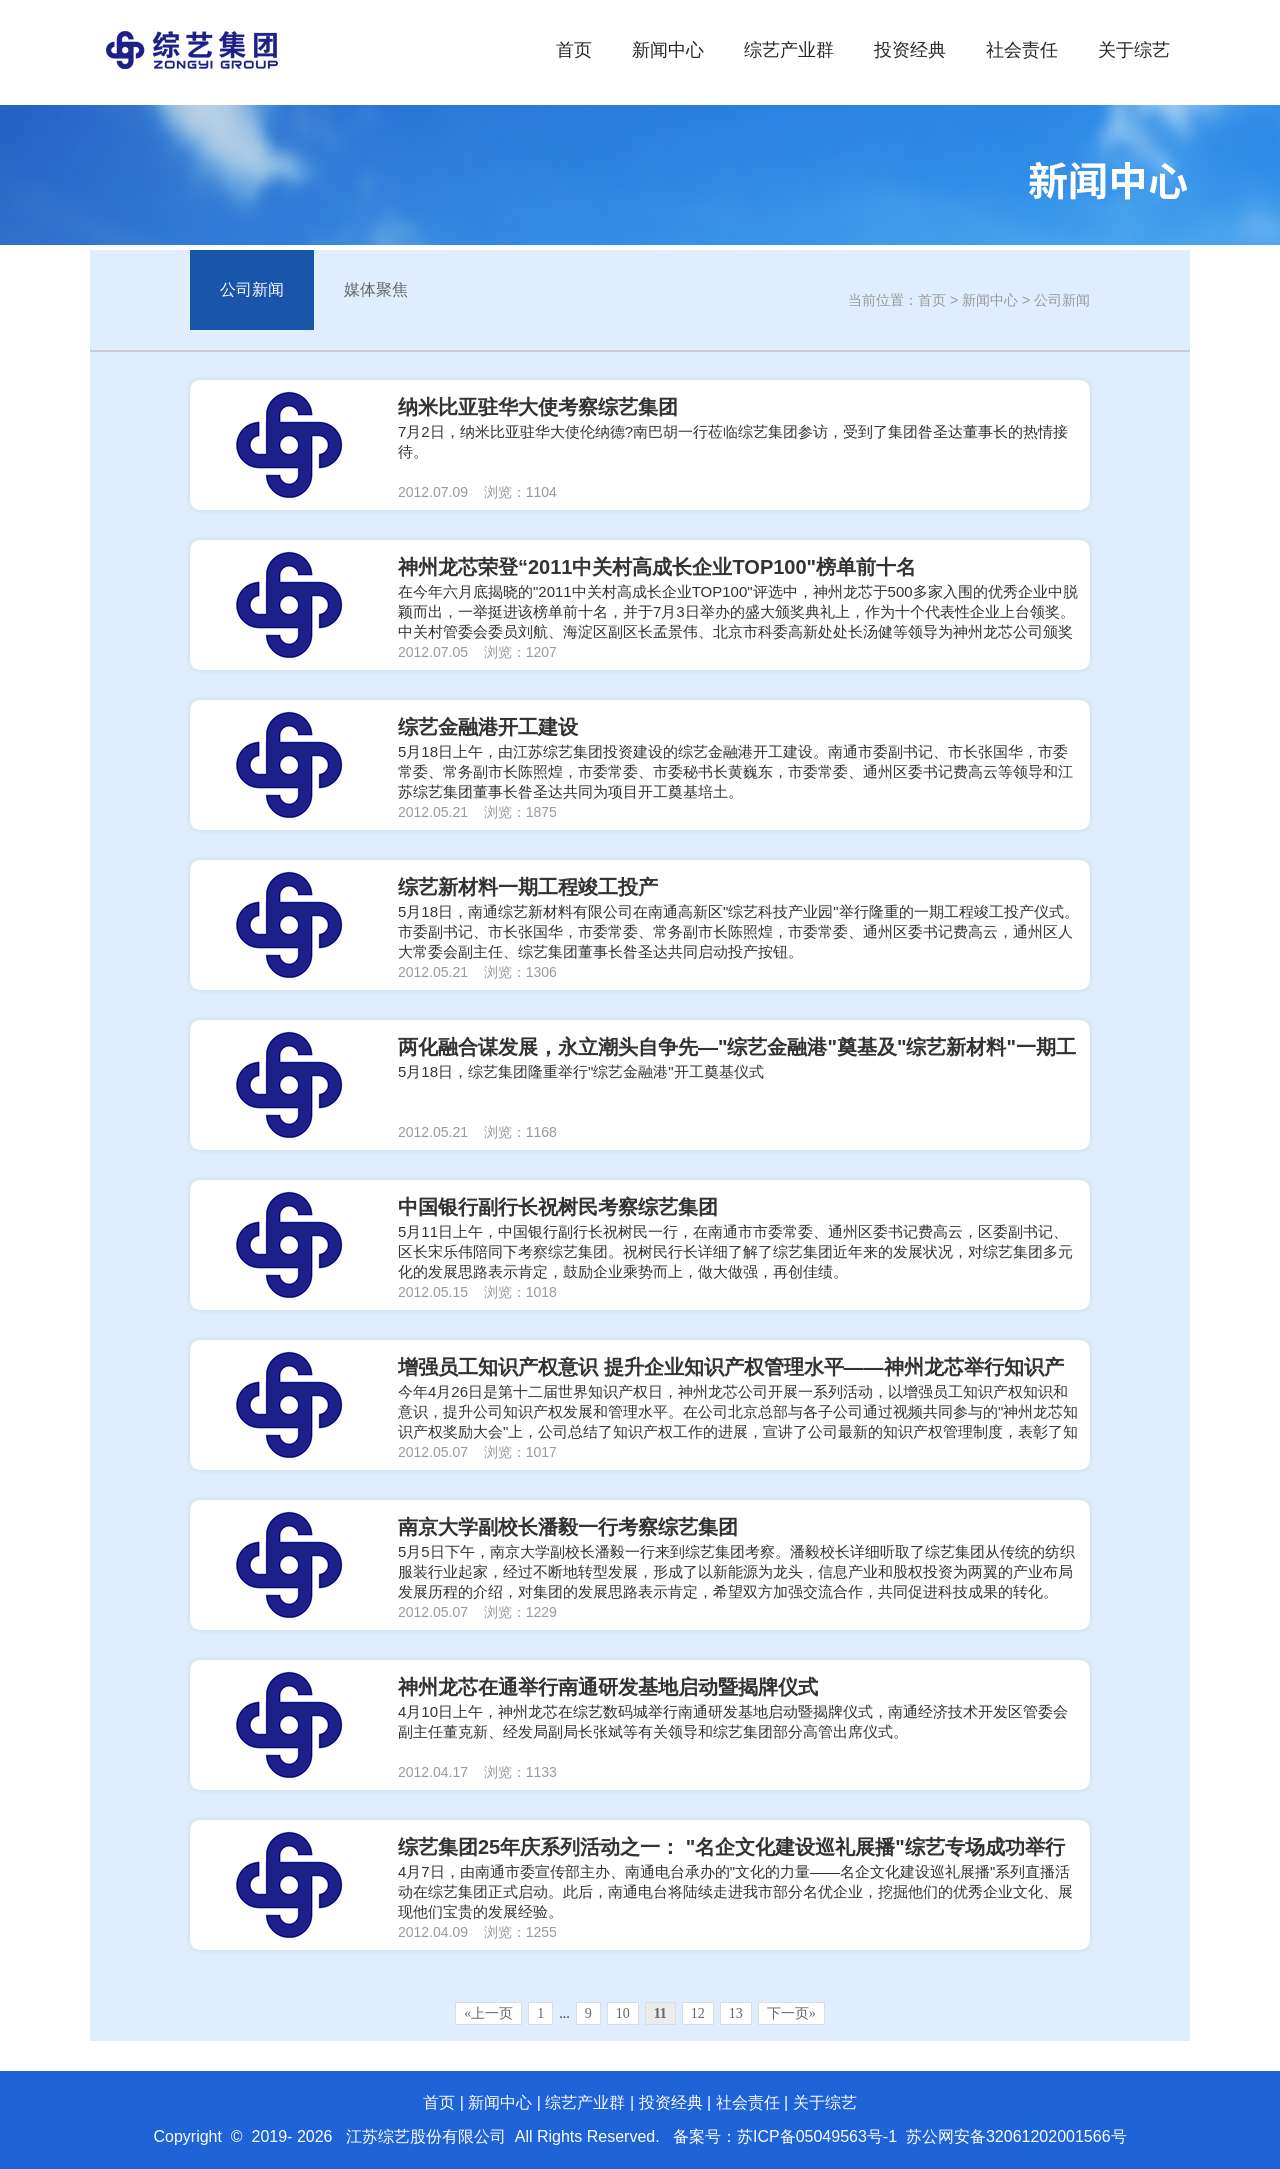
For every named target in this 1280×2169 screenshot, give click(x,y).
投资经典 (910, 50)
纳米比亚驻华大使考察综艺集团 (538, 407)
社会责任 (1022, 50)
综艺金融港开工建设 (488, 727)
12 (698, 2013)
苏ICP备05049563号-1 (817, 2136)
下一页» (791, 2013)
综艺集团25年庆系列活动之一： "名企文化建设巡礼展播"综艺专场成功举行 (731, 1847)
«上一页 (488, 2013)
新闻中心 (668, 50)
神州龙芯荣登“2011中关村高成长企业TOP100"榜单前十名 (657, 567)
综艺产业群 (789, 50)
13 (736, 2013)
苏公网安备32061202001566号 (1016, 2136)
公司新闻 (252, 289)
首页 (574, 50)
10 (623, 2013)
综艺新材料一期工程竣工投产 (528, 887)
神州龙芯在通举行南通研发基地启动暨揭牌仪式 (608, 1687)
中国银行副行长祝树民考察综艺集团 (558, 1207)
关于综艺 (1134, 50)
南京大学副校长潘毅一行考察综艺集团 (568, 1527)
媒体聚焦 (376, 289)
